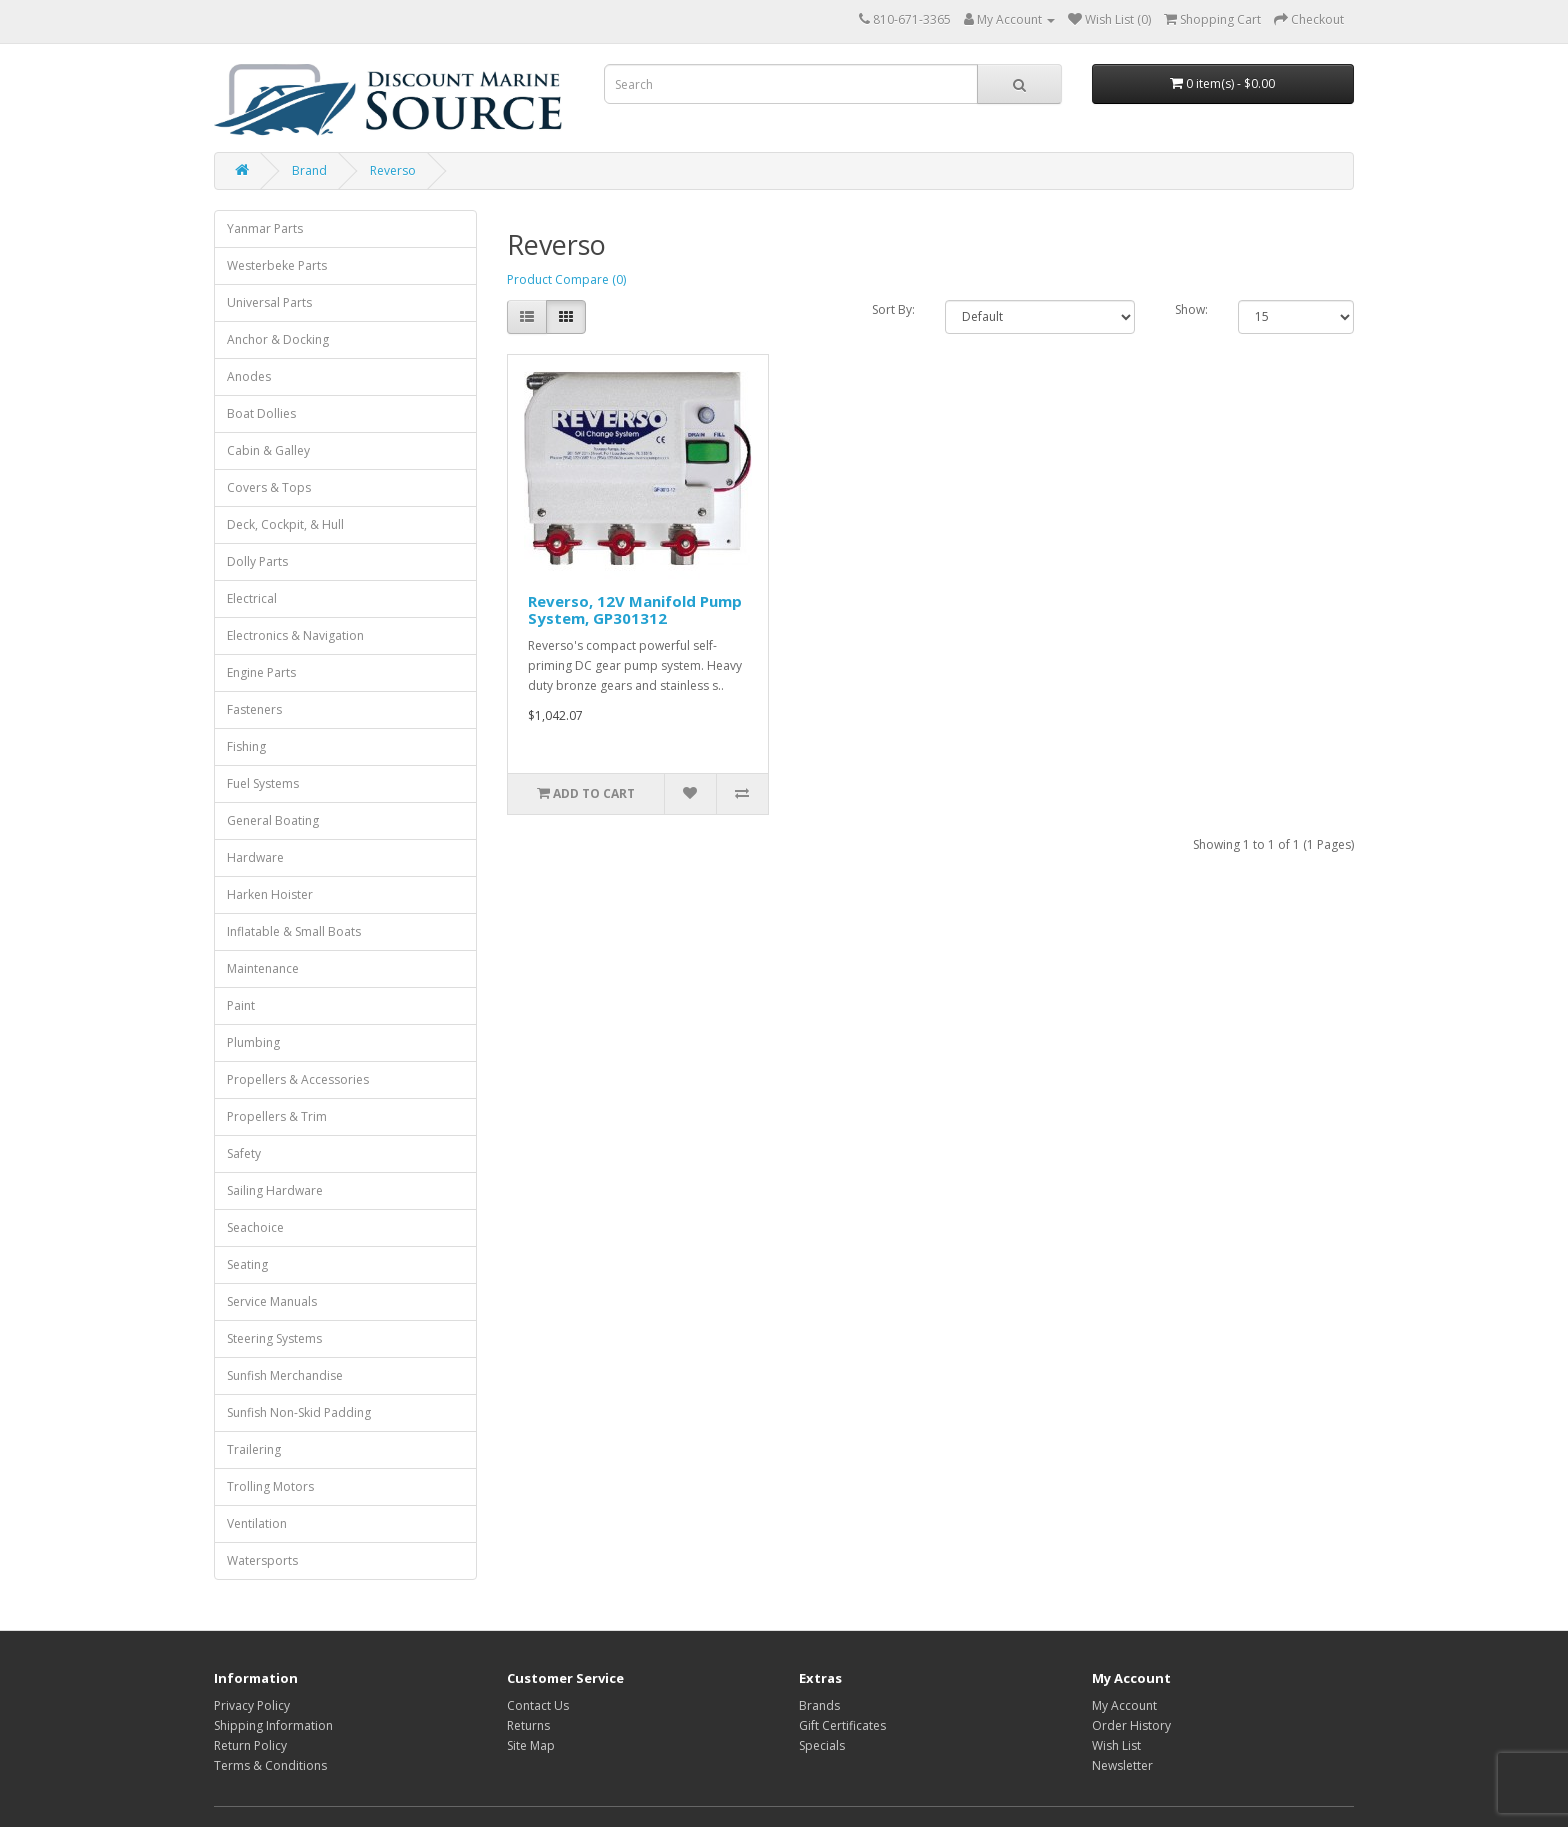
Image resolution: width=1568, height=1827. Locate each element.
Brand (309, 170)
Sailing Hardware (275, 1190)
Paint (241, 1005)
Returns (528, 1725)
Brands (819, 1705)
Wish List (1116, 1745)
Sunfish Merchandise (285, 1375)
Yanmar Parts (265, 228)
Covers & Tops (269, 487)
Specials (822, 1745)
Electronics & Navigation (295, 635)
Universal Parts (269, 302)
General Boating (273, 820)
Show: (1191, 309)
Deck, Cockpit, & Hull (285, 524)
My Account (1124, 1705)
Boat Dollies (261, 413)
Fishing (246, 746)
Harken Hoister (270, 894)
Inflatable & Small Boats (294, 931)
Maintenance (263, 968)
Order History (1131, 1725)
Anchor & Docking (278, 339)
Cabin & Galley (268, 450)
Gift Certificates (842, 1725)
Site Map (531, 1745)
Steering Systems (274, 1338)
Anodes (249, 376)
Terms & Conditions (270, 1765)
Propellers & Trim (277, 1116)
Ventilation (257, 1523)
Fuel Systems (263, 783)
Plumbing (253, 1042)
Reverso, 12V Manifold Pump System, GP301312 (635, 609)
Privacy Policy (252, 1705)
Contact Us (538, 1705)
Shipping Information (273, 1725)
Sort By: (893, 309)
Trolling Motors (270, 1486)
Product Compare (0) (566, 279)
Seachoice (255, 1227)
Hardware (255, 857)
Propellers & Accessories (298, 1079)
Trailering (254, 1449)
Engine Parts (261, 672)
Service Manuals (272, 1301)
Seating (247, 1264)
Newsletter (1122, 1765)
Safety (244, 1153)
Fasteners (254, 709)
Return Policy (250, 1745)
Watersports (262, 1560)
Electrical (252, 598)
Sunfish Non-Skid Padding (299, 1412)
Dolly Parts (257, 561)
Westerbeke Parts (277, 265)
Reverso (393, 170)
